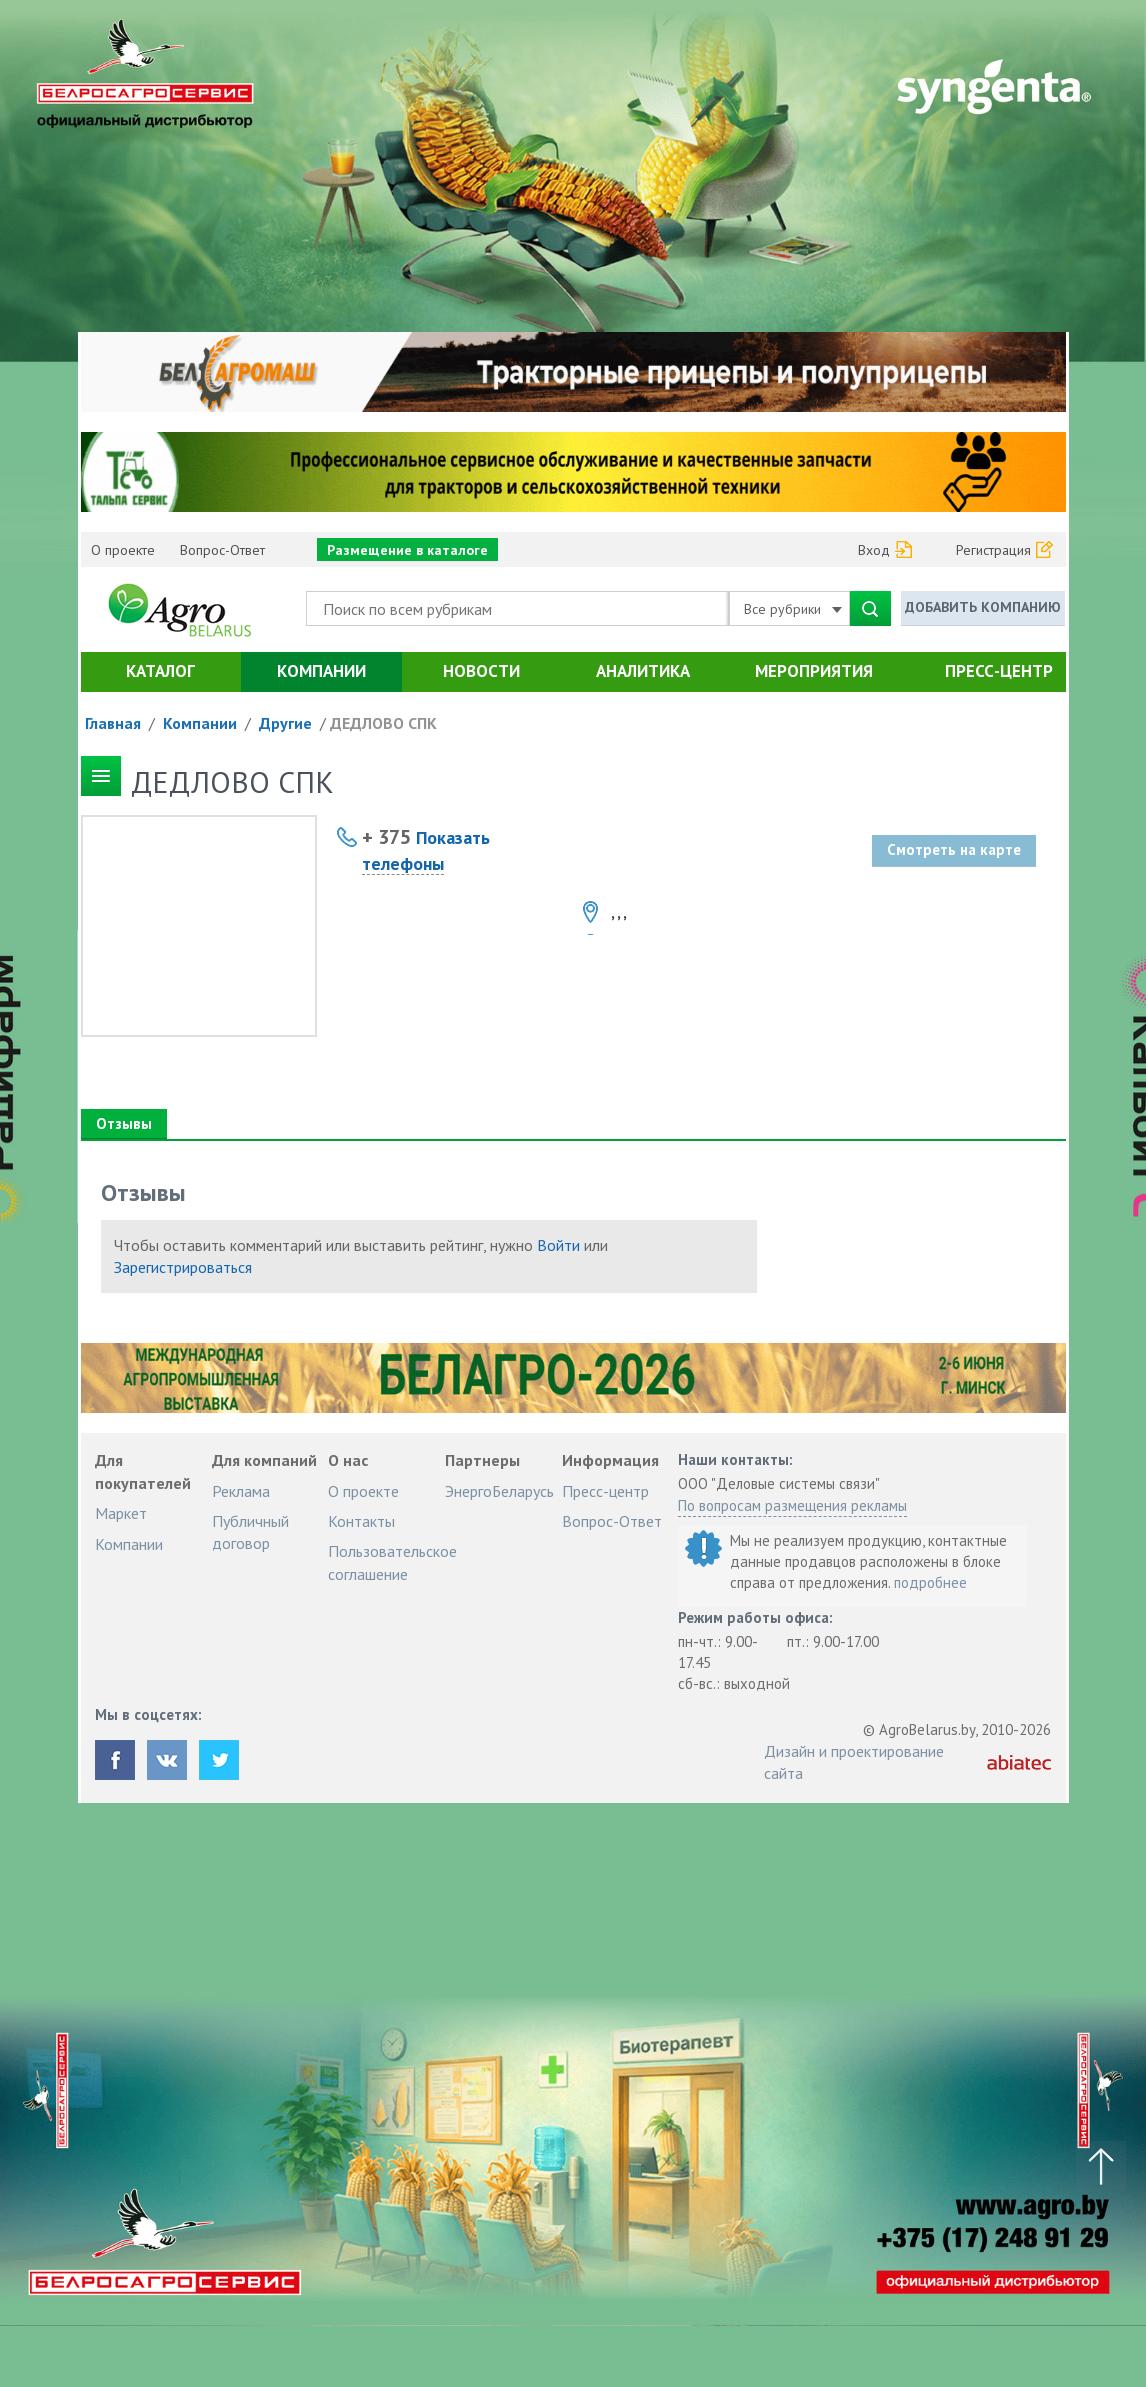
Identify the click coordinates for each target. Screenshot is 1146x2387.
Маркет (121, 1513)
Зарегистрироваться (183, 1267)
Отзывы (123, 1123)
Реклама (241, 1491)
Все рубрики (793, 609)
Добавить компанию (983, 607)
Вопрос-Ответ (222, 550)
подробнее (930, 1582)
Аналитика (643, 671)
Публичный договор (250, 1532)
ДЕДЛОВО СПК (383, 723)
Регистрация (993, 550)
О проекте (123, 550)
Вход (874, 550)
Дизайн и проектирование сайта (854, 1762)
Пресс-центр (999, 671)
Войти (558, 1245)
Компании (321, 671)
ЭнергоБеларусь (499, 1491)
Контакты (361, 1521)
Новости (481, 671)
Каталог (160, 671)
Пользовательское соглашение (392, 1562)
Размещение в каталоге (407, 550)
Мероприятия (814, 671)
